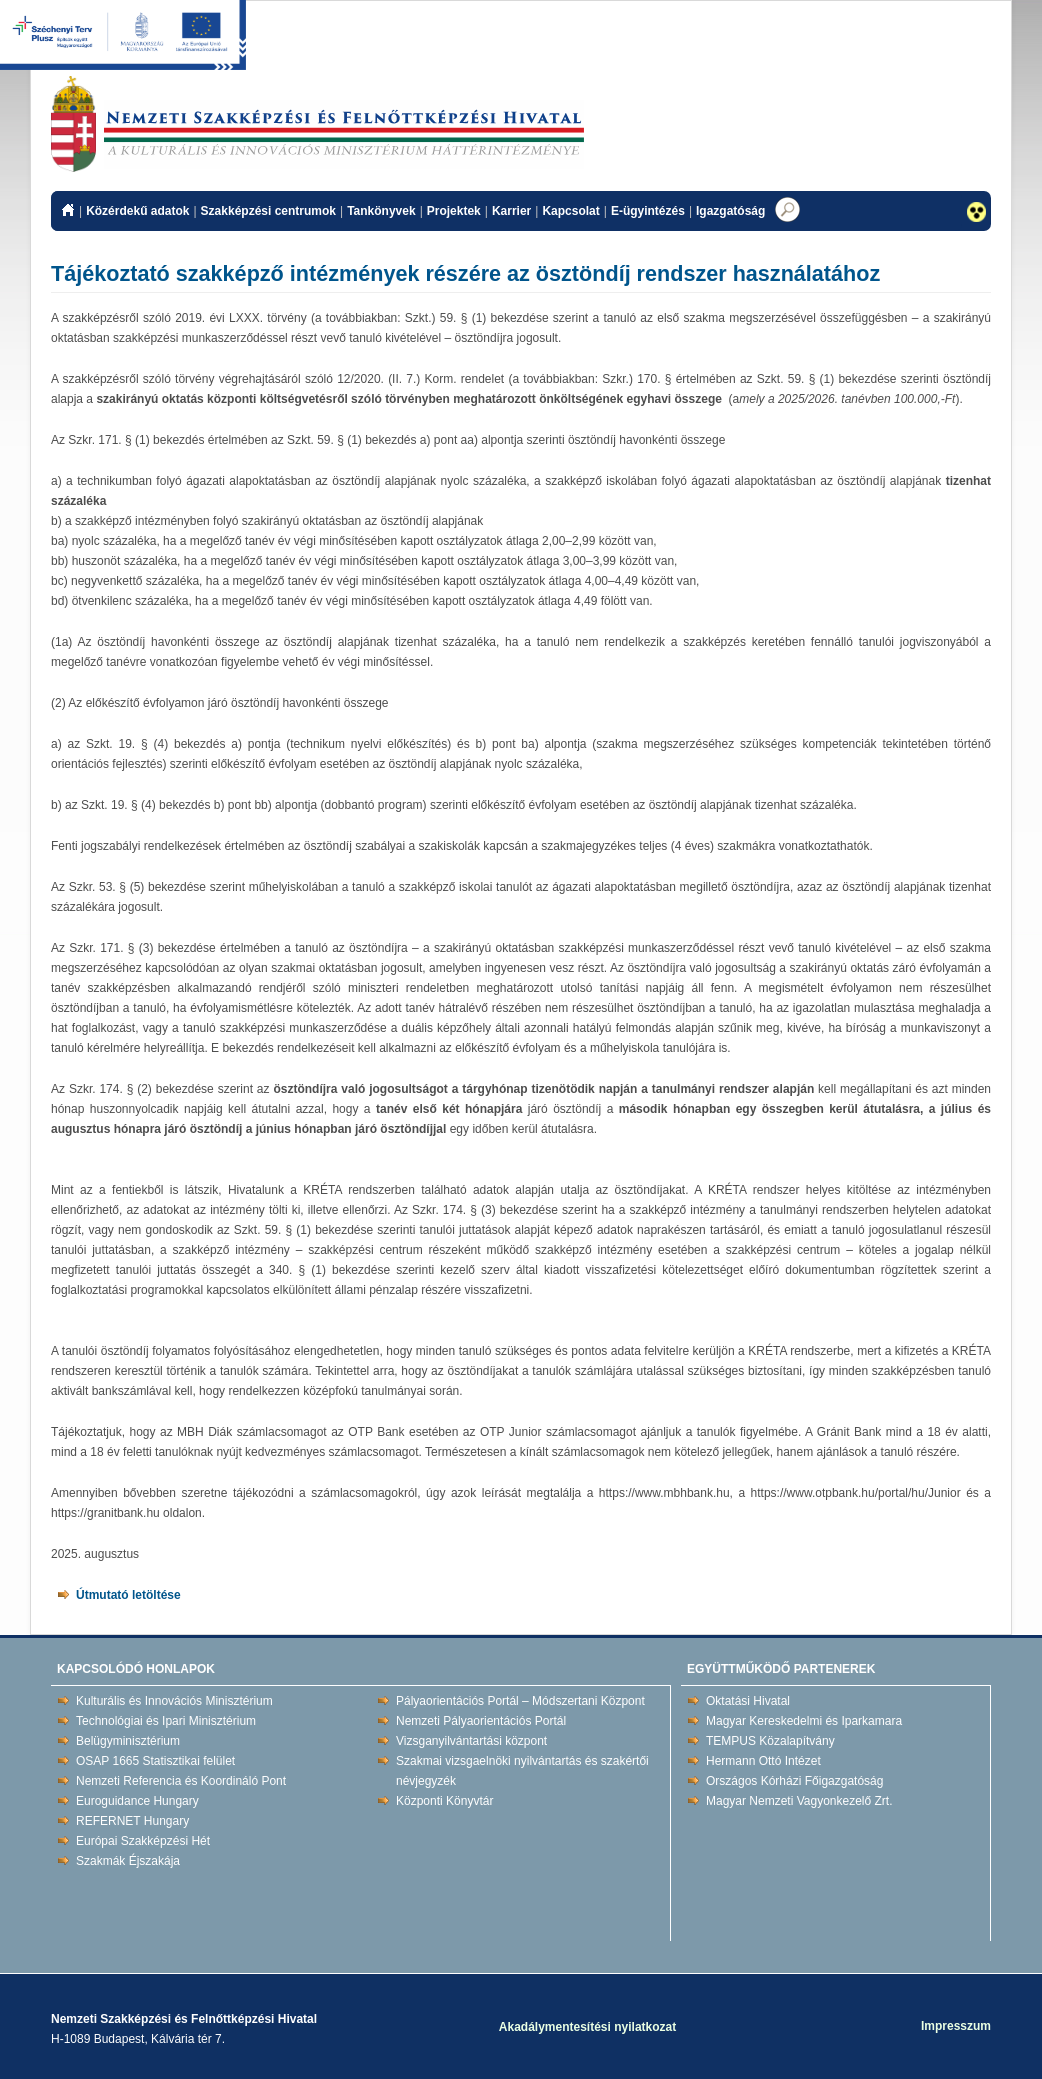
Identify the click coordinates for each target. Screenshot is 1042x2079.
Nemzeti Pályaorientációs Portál (481, 1721)
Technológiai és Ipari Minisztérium (166, 1721)
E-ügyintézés (648, 211)
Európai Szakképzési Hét (143, 1841)
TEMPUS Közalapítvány (770, 1741)
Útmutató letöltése (128, 1595)
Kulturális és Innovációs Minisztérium (174, 1701)
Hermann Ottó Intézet (763, 1761)
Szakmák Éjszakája (128, 1861)
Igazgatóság (730, 211)
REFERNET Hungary (132, 1821)
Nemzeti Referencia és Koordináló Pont (181, 1781)
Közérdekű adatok (137, 211)
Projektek (454, 211)
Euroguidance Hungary (137, 1801)
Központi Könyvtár (444, 1801)
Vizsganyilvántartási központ (471, 1741)
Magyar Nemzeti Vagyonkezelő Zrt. (799, 1801)
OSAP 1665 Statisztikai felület (155, 1761)
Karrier (511, 211)
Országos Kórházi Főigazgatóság (794, 1781)
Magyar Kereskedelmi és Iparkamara (804, 1721)
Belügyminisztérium (128, 1741)
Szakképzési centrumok (268, 211)
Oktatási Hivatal (748, 1701)
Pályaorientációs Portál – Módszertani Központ (520, 1701)
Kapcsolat (570, 211)
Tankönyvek (381, 211)
